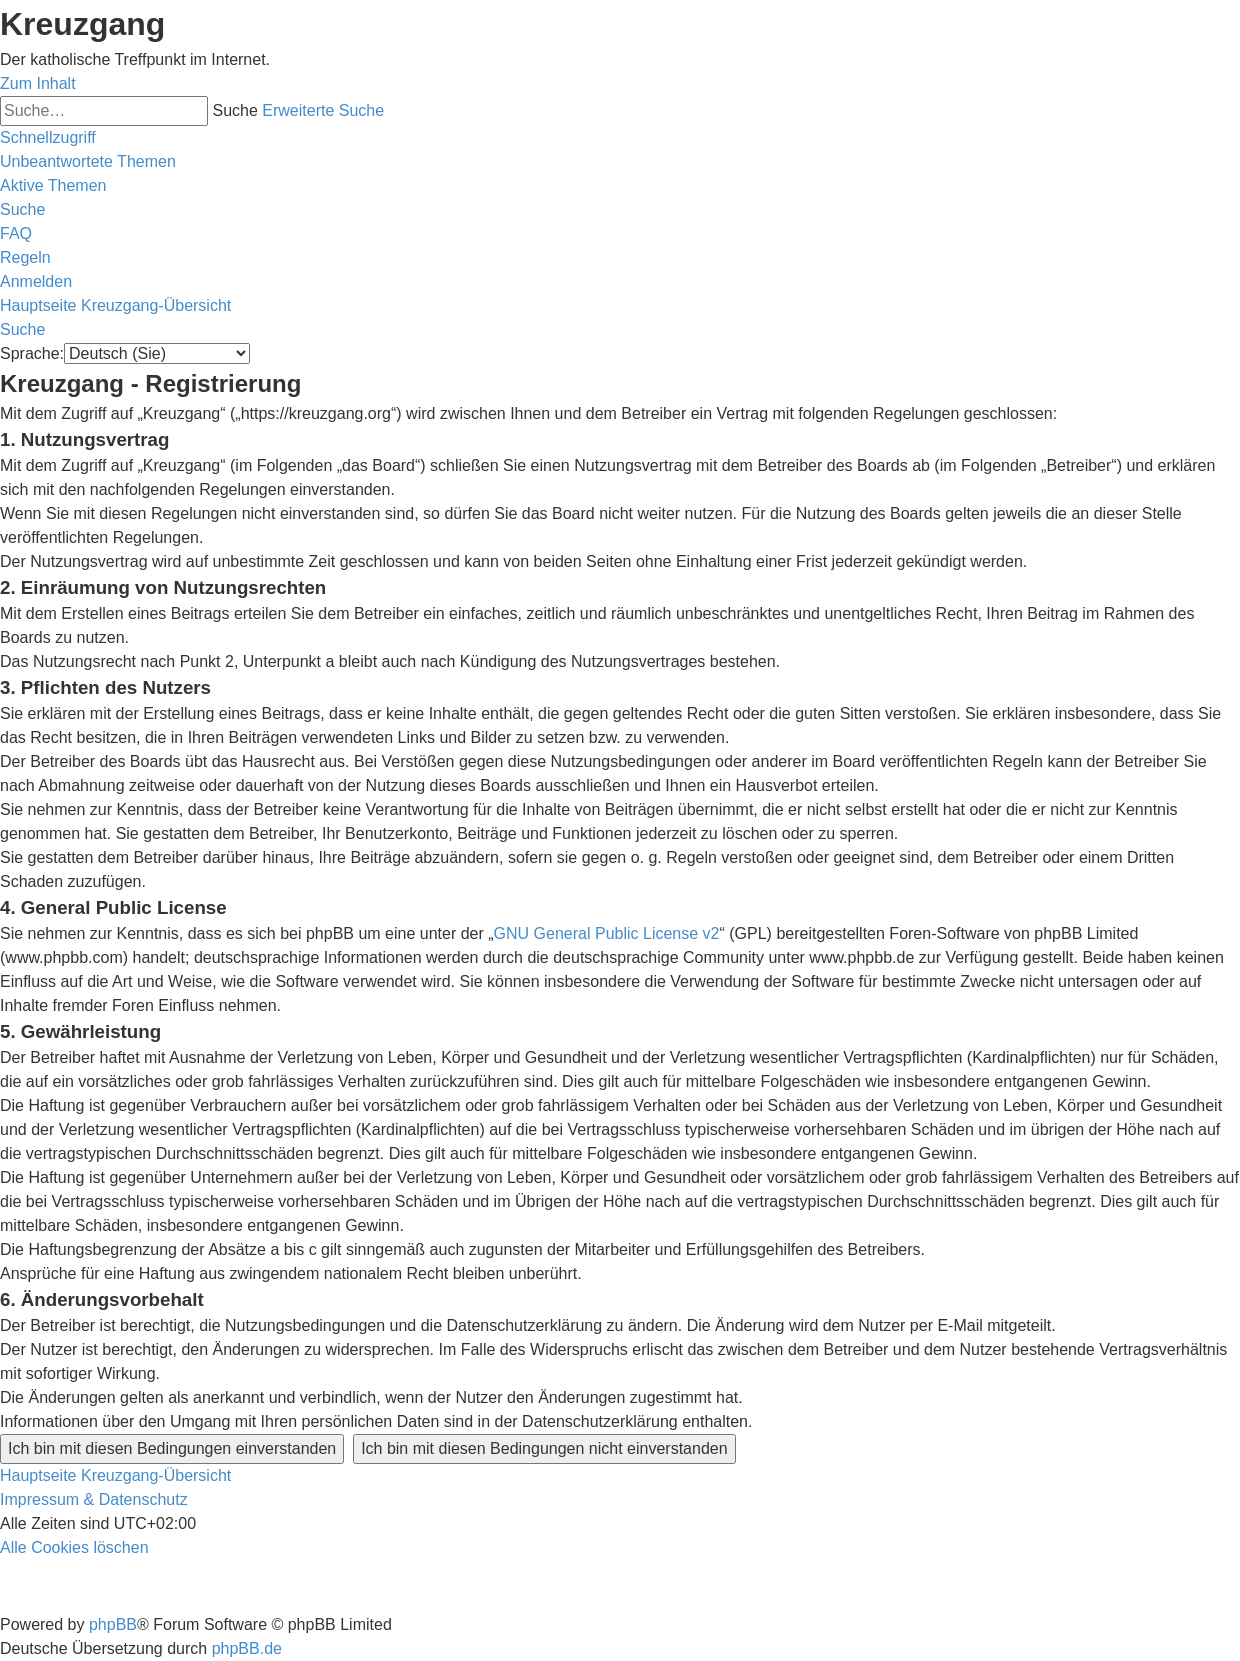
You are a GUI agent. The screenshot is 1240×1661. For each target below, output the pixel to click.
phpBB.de (247, 1648)
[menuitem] (88, 161)
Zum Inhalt (38, 83)
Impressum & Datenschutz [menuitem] (94, 1499)
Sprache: (32, 353)
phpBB (113, 1624)
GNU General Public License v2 (607, 933)
